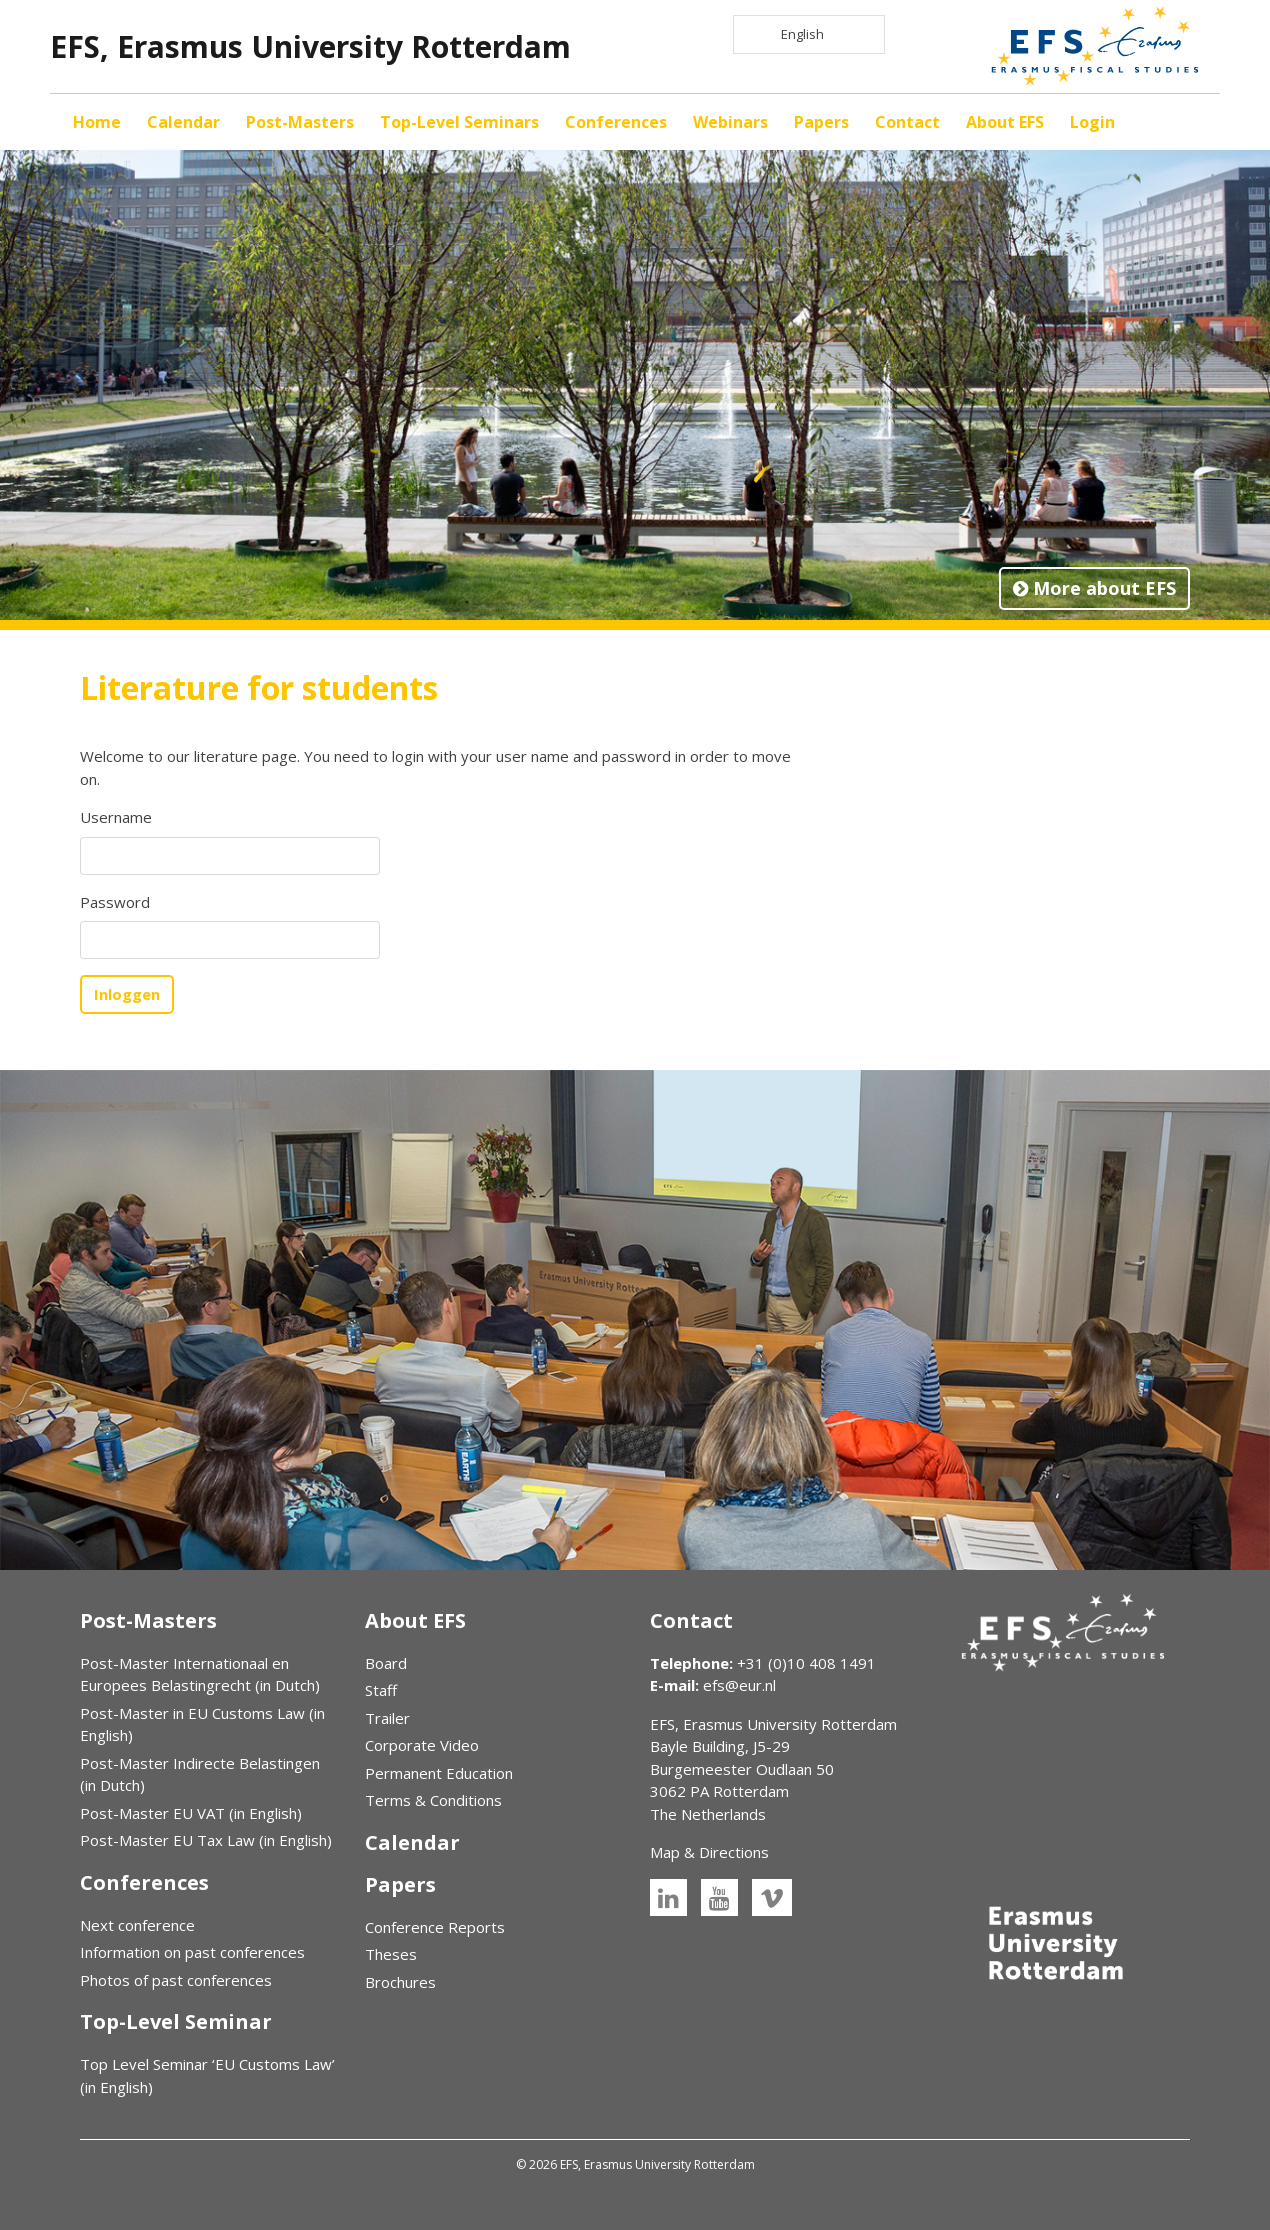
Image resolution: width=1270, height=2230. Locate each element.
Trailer (387, 1718)
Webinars (730, 122)
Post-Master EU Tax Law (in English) (206, 1840)
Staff (381, 1690)
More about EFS (1094, 588)
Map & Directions (709, 1852)
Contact (907, 122)
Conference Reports (435, 1927)
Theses (391, 1954)
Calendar (183, 122)
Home (97, 122)
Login (1092, 122)
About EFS (1005, 122)
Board (386, 1663)
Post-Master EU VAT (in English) (191, 1813)
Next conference (137, 1925)
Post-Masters (300, 122)
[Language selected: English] (809, 34)
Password (115, 902)
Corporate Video (422, 1745)
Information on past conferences (192, 1952)
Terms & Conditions (433, 1800)
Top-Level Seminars (459, 122)
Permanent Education (439, 1773)
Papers (821, 122)
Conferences (616, 122)
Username (116, 817)
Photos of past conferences (176, 1980)
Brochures (400, 1982)
